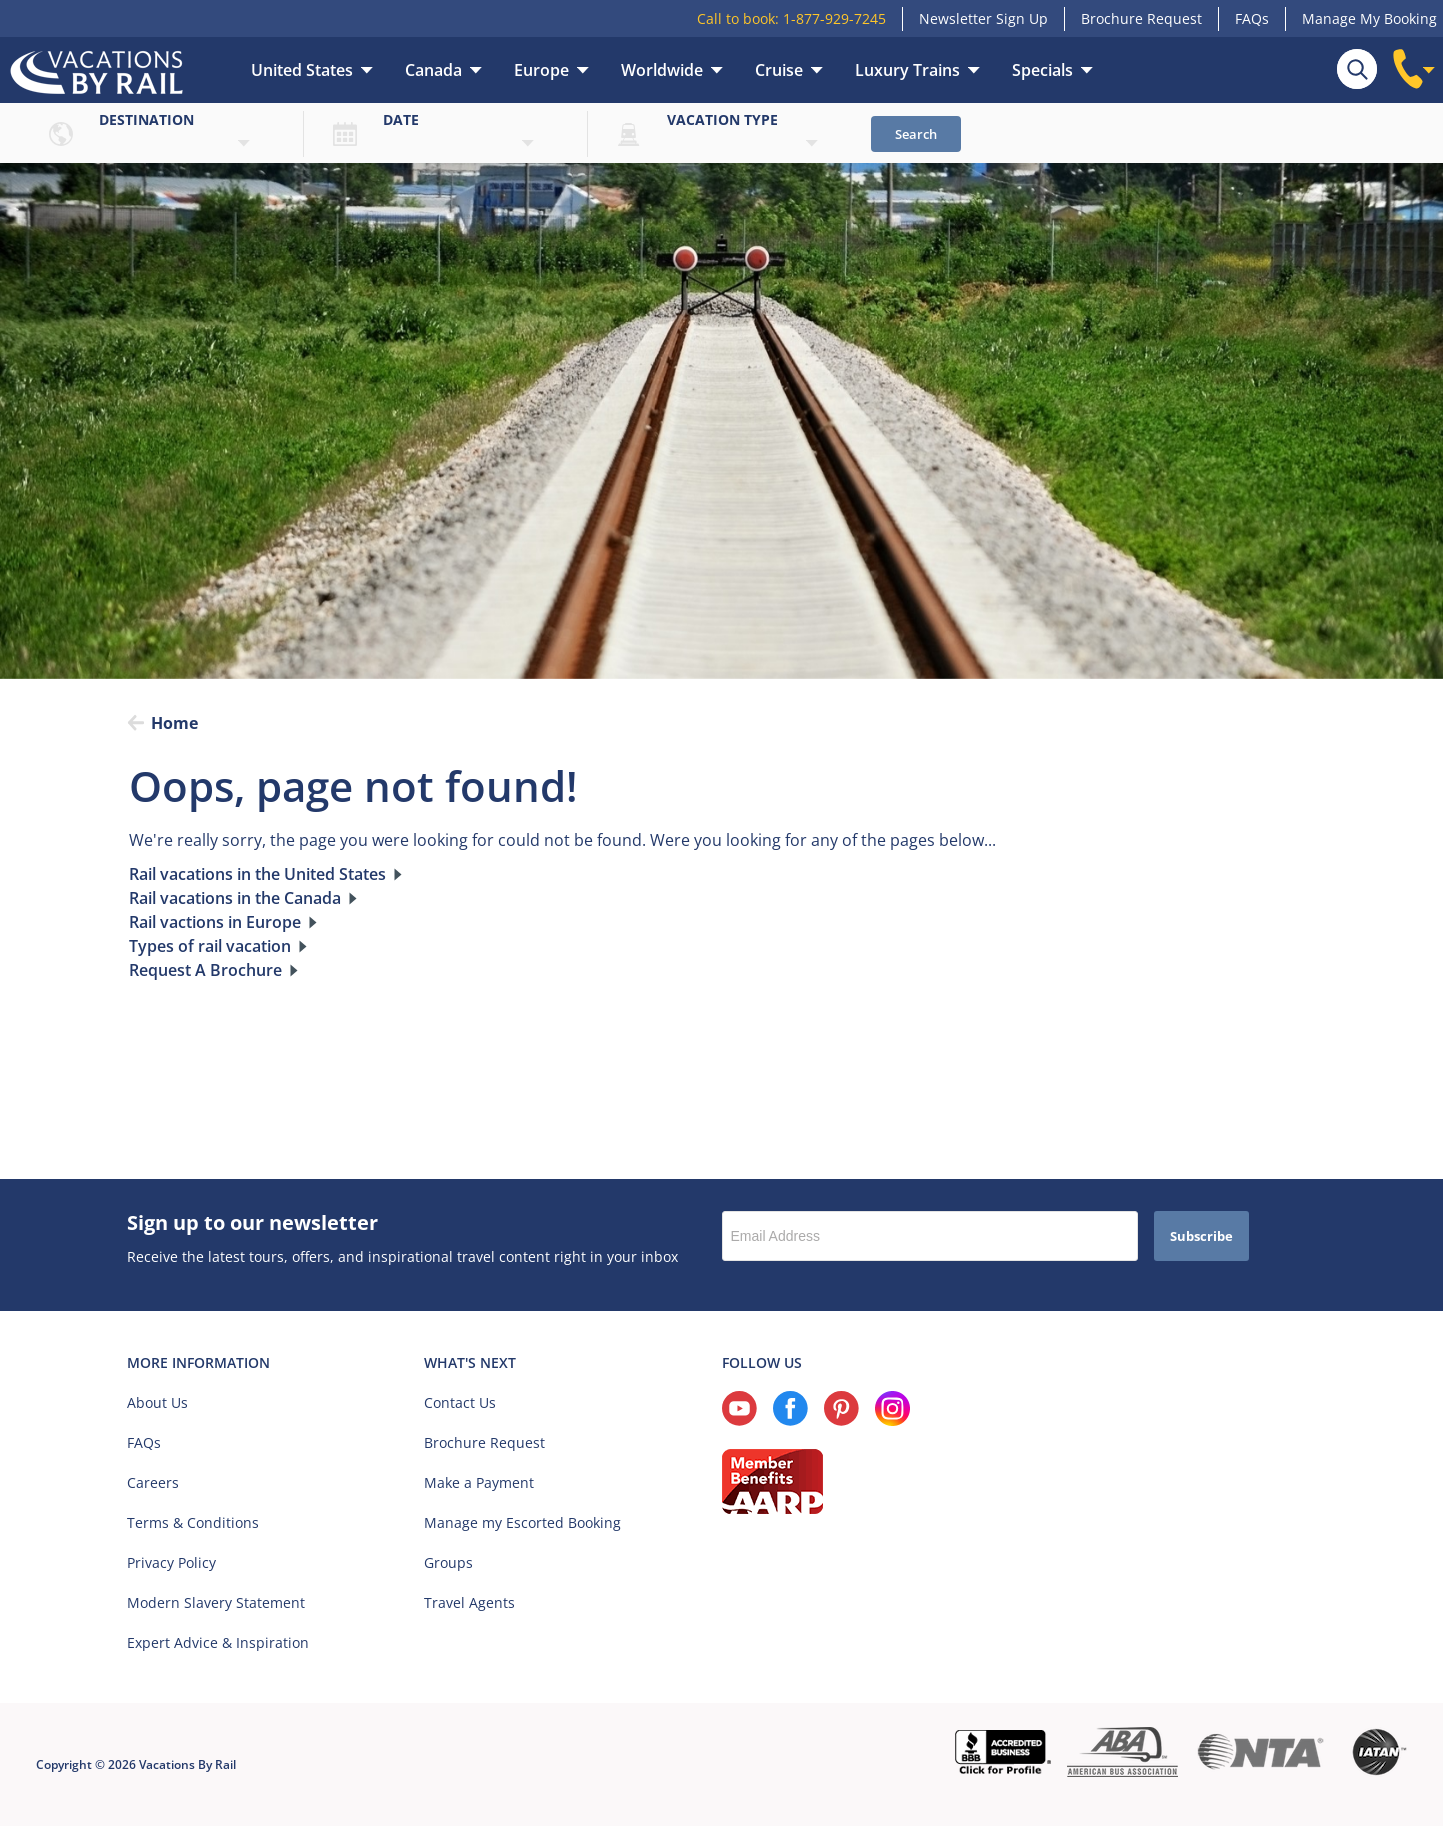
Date (401, 119)
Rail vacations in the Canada (235, 898)
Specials (1042, 70)
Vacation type (722, 119)
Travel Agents (469, 1602)
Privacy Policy (171, 1562)
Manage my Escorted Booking (522, 1522)
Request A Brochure (205, 970)
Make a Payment (479, 1482)
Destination (146, 119)
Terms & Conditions (193, 1522)
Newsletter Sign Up (983, 18)
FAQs (1252, 18)
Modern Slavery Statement (216, 1602)
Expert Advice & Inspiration (218, 1642)
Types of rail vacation (210, 946)
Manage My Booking (1369, 18)
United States (302, 70)
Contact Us (460, 1402)
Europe (541, 70)
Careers (153, 1482)
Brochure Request (1141, 18)
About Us (157, 1402)
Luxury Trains (907, 70)
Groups (448, 1562)
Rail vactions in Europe (215, 922)
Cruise (779, 70)
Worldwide (662, 70)
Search (916, 134)
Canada (433, 70)
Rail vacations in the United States (257, 874)
